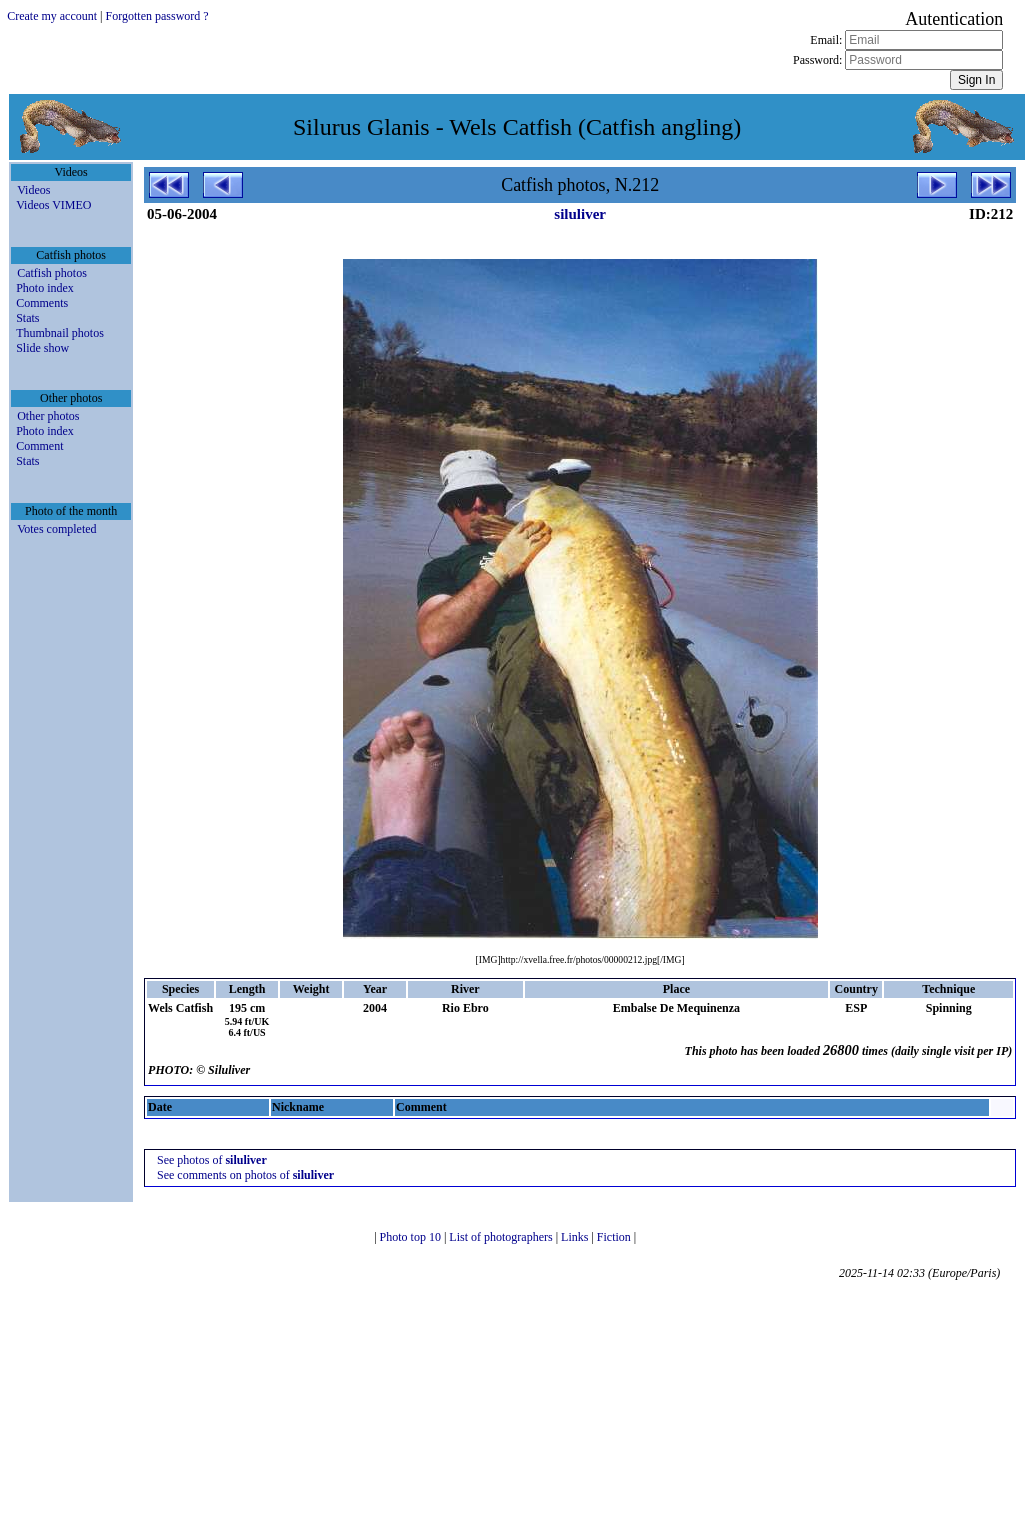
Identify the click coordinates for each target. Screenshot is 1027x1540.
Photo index (45, 288)
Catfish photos (52, 273)
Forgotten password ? (157, 16)
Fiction (615, 1237)
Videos (33, 190)
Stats (27, 318)
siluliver (580, 214)
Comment (39, 446)
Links (576, 1237)
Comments (42, 303)
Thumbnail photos (60, 333)
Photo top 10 (412, 1237)
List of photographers (502, 1237)
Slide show (42, 348)
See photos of (212, 1160)
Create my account (52, 16)
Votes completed (56, 529)
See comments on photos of (245, 1175)
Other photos (48, 416)
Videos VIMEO (53, 205)
